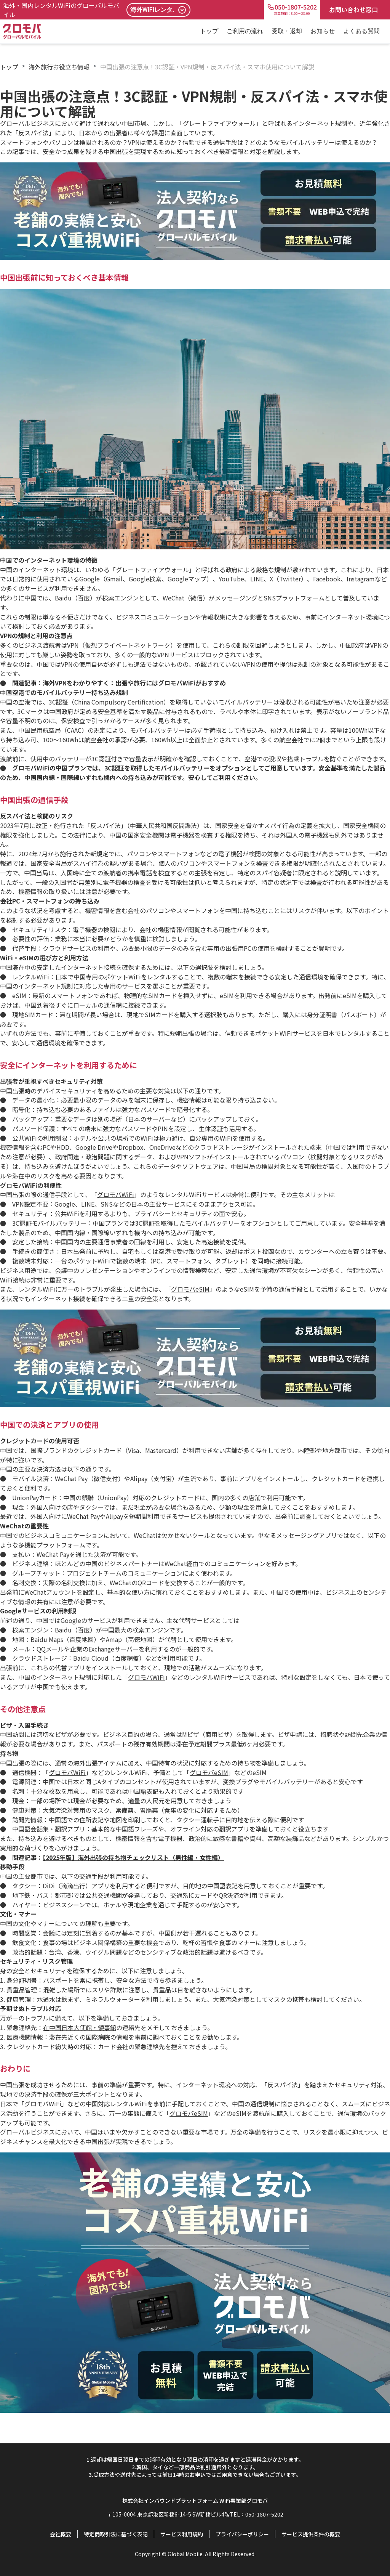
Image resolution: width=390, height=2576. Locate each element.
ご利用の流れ (245, 31)
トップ (209, 31)
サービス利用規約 (181, 2534)
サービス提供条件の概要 (310, 2534)
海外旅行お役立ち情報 (59, 66)
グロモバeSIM (190, 1289)
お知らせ (322, 31)
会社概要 (60, 2534)
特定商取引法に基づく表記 (116, 2534)
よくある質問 (361, 31)
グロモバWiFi (115, 1194)
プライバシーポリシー (242, 2534)
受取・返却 (287, 31)
